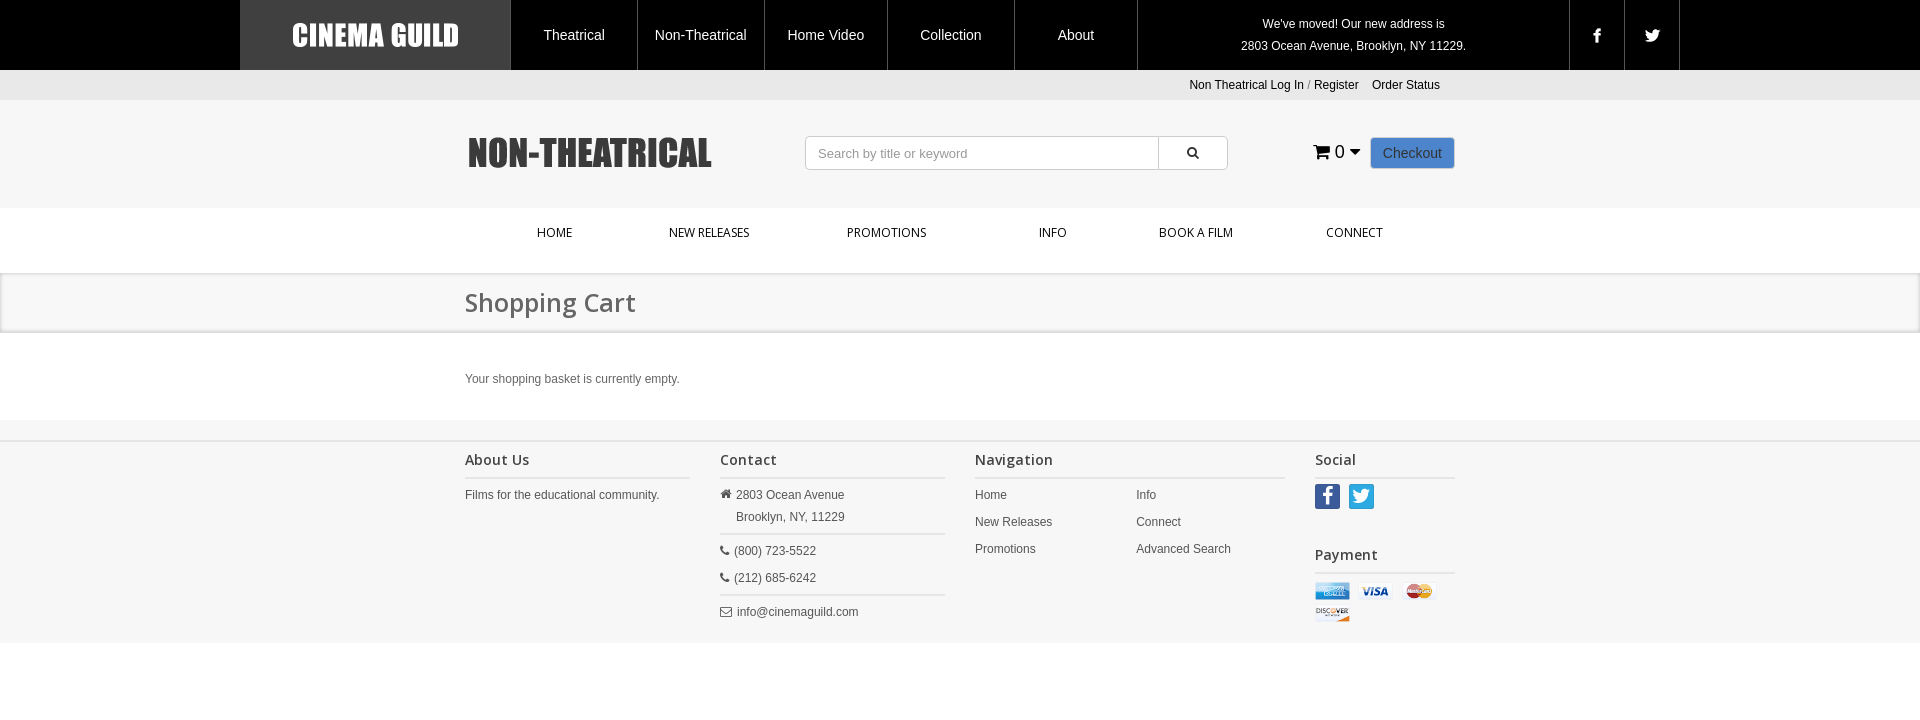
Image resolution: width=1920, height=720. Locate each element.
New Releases (709, 232)
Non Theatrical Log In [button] (1246, 85)
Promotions (886, 232)
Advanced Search (1183, 549)
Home (554, 232)
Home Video (825, 35)
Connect (1354, 232)
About (1076, 35)
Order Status (1406, 85)
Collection (950, 35)
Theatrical (573, 35)
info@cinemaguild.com (798, 612)
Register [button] (1336, 85)
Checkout (1412, 153)
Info (1053, 232)
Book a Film (1196, 232)
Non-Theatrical (701, 35)
